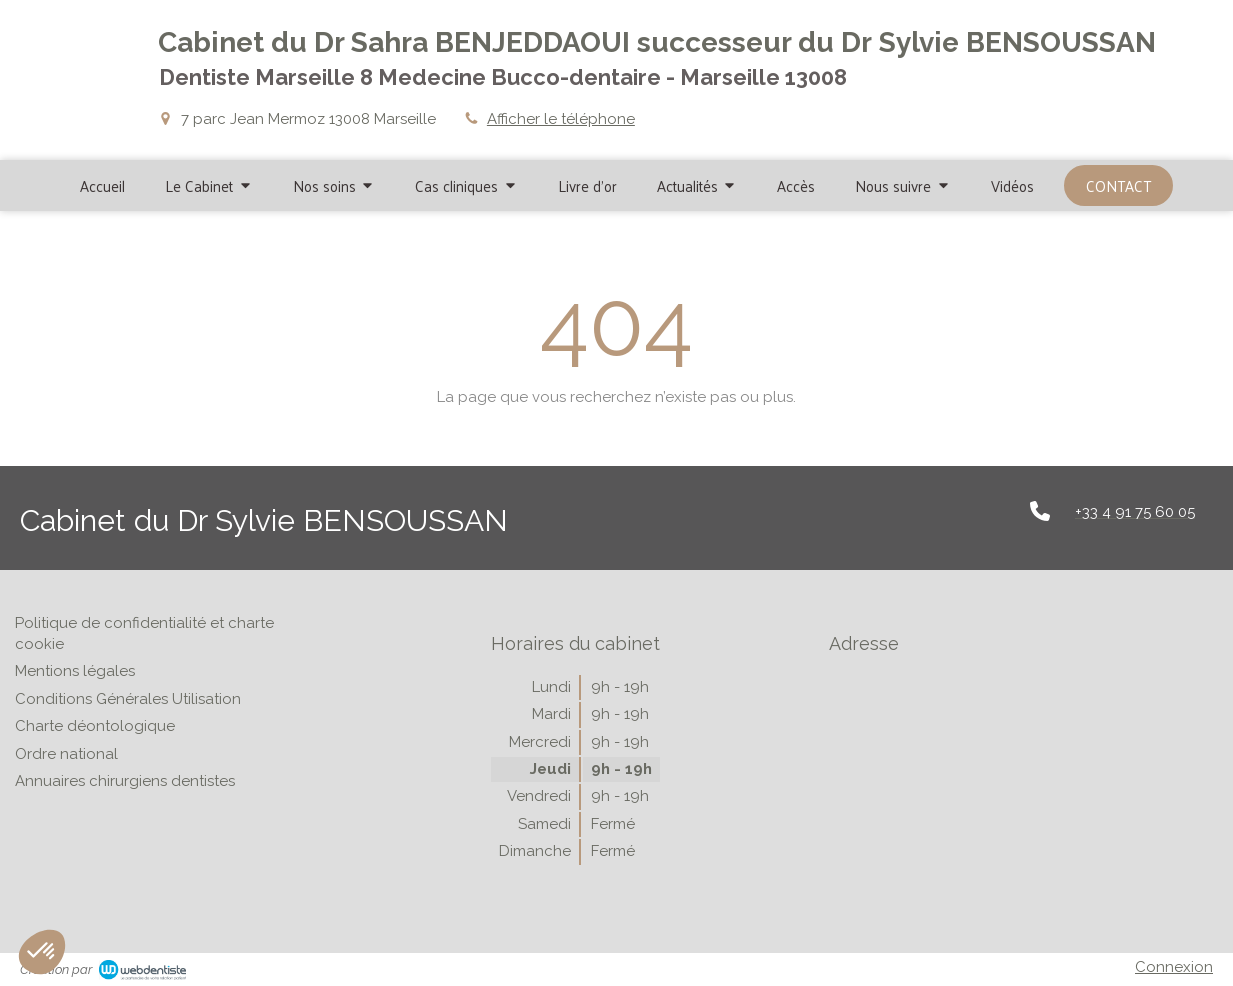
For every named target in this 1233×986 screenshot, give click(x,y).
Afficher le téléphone (561, 119)
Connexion (1174, 967)
